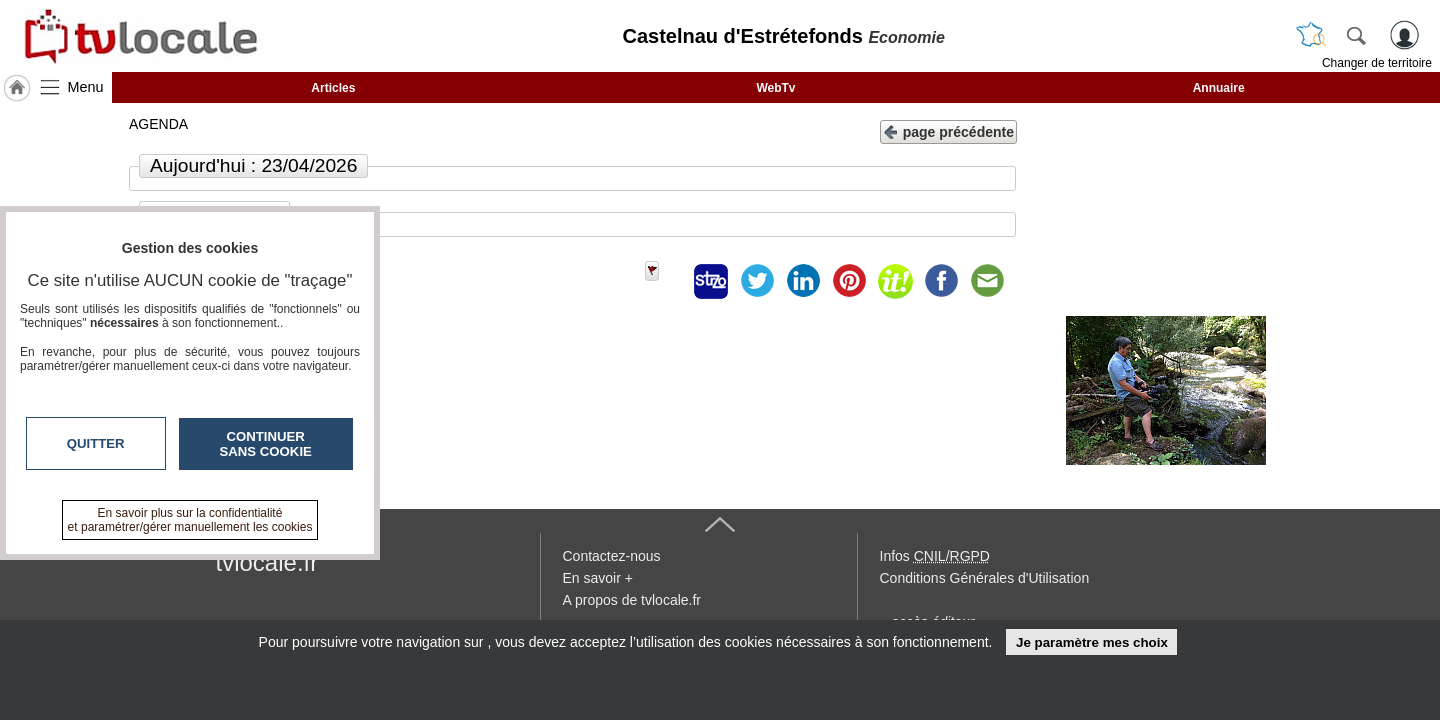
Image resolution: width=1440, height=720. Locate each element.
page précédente (948, 130)
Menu (86, 87)
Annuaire (1219, 88)
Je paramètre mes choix (1092, 642)
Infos (935, 556)
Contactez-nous (612, 556)
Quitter (96, 443)
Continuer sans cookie (266, 444)
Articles (333, 88)
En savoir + (598, 578)
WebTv (775, 88)
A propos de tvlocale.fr (632, 600)
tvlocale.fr (267, 562)
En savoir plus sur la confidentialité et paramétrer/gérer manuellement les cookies (190, 520)
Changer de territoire (1377, 63)
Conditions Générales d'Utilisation (985, 578)
